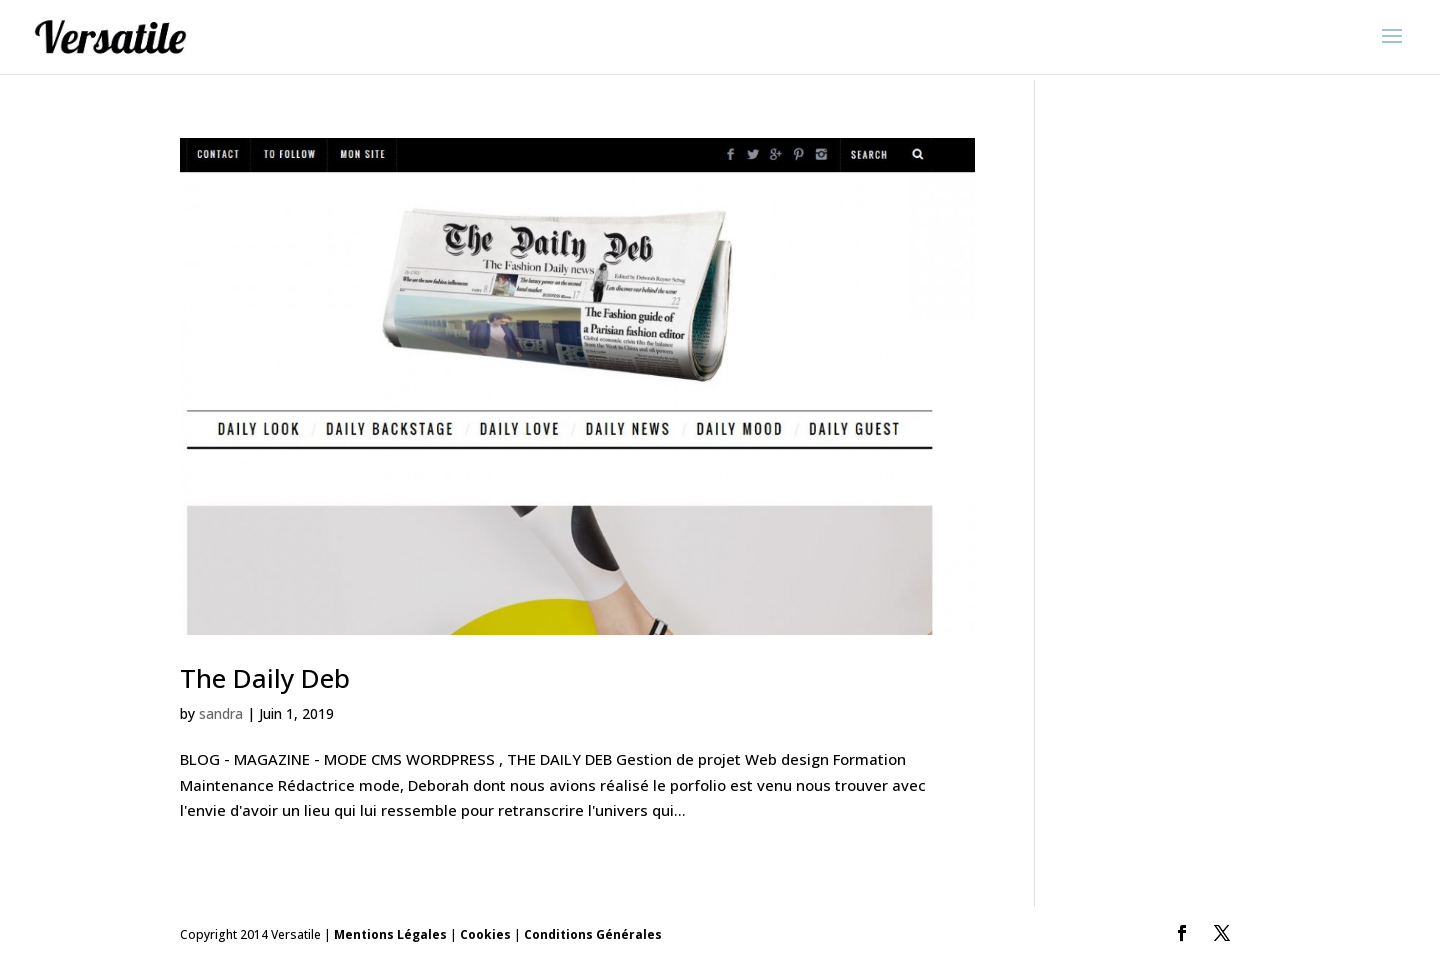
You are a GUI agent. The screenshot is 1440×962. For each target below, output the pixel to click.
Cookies (485, 934)
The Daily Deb (265, 678)
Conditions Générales (593, 934)
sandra (221, 713)
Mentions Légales (390, 934)
